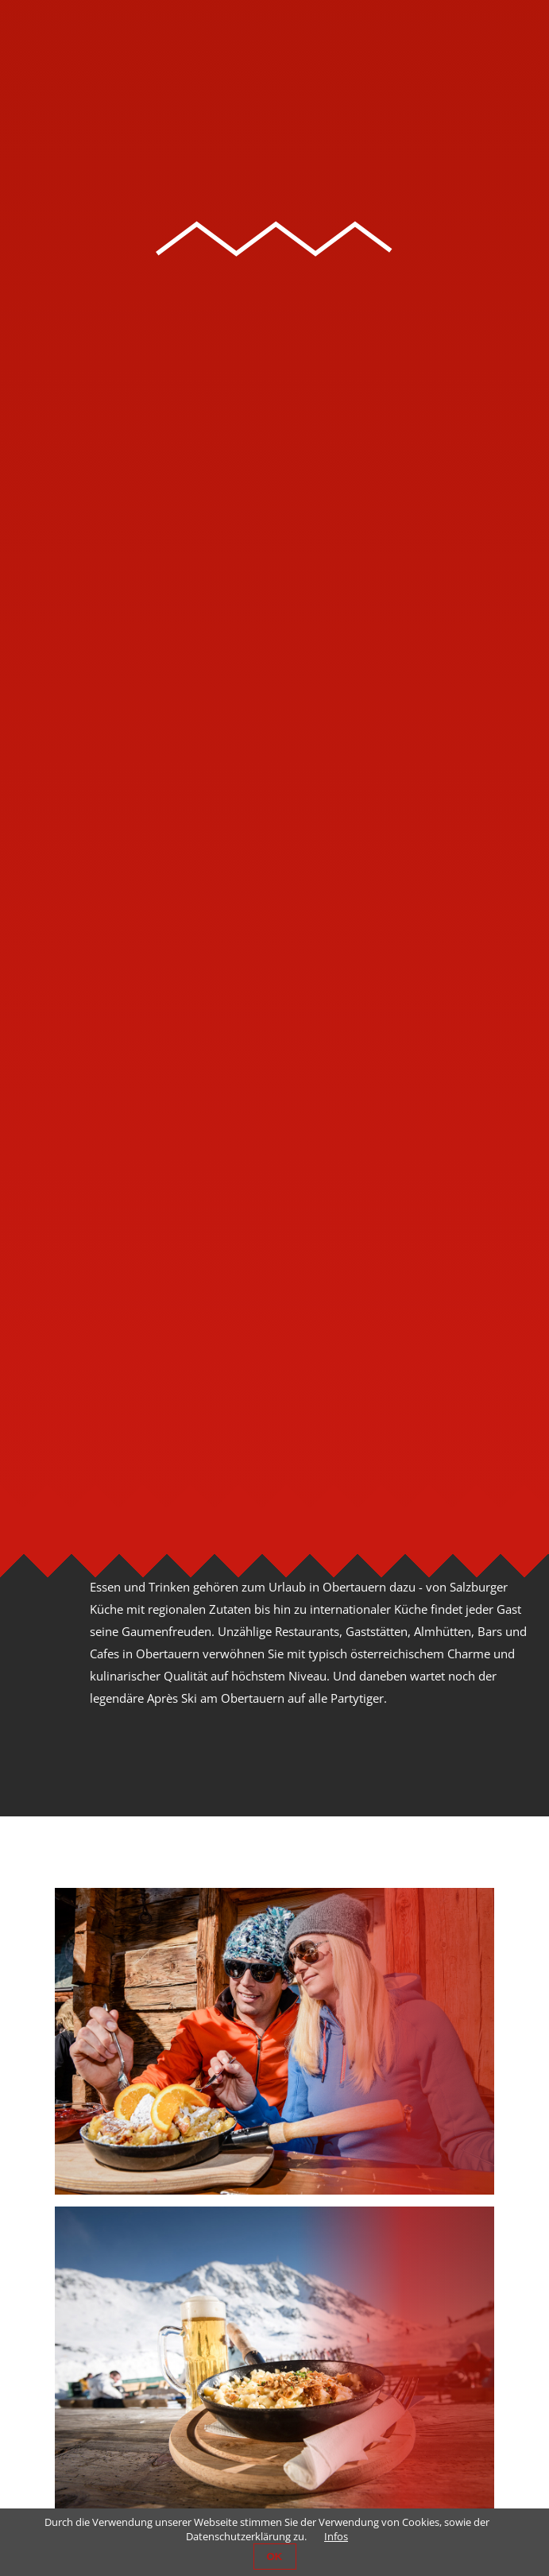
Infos (336, 2536)
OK (275, 2556)
